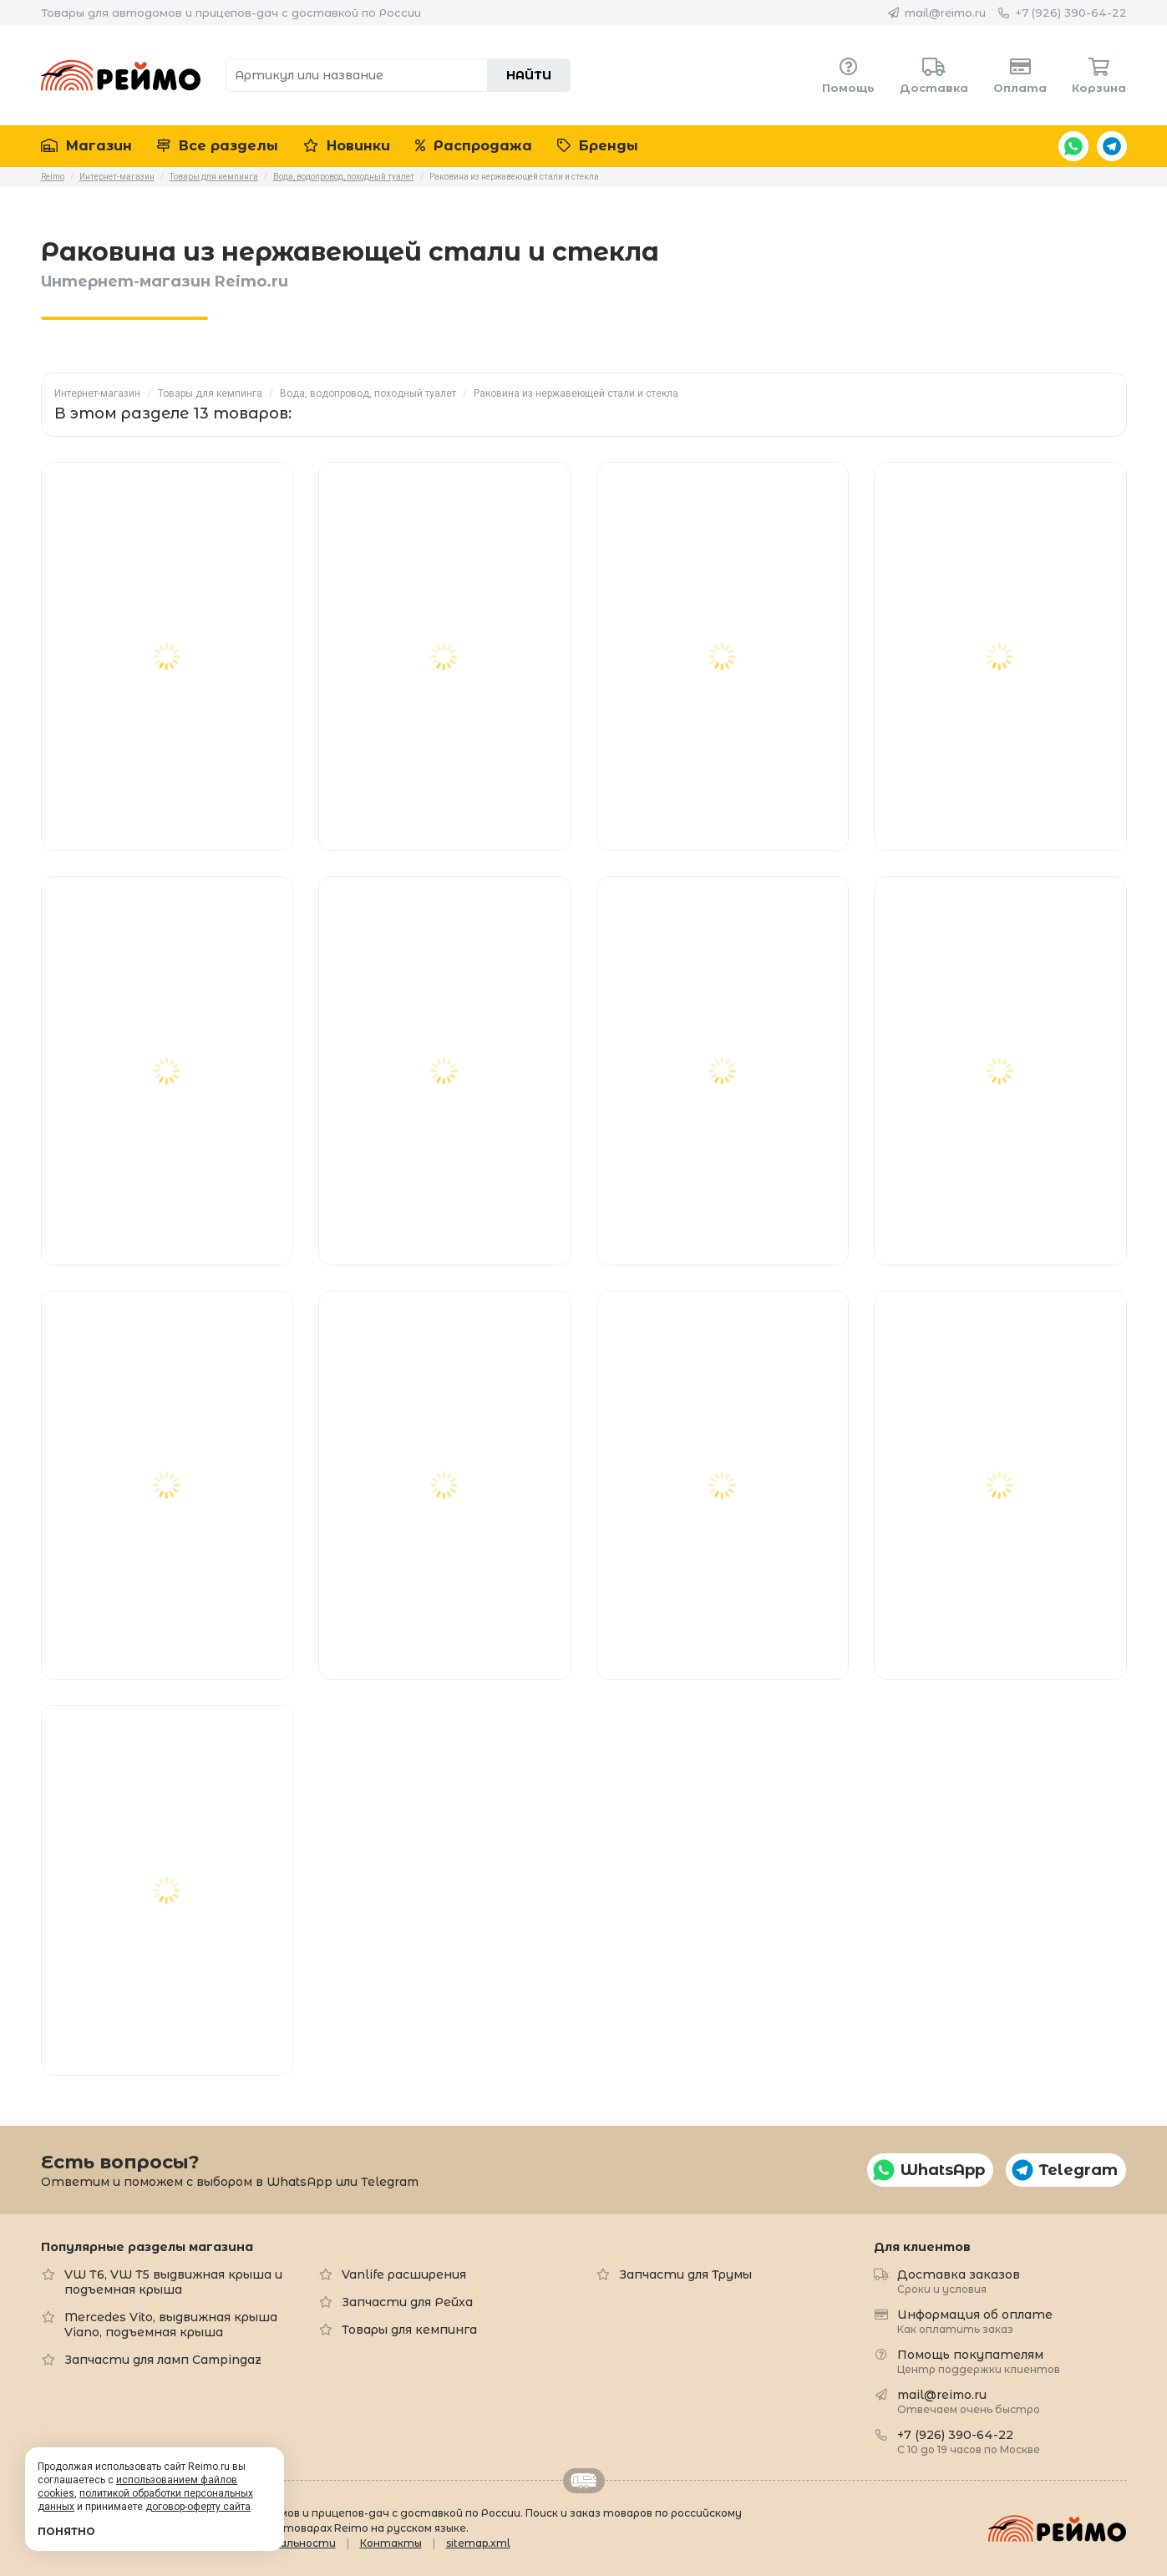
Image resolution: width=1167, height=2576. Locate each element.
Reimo (121, 75)
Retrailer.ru (584, 2480)
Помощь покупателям (978, 2361)
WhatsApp (1073, 146)
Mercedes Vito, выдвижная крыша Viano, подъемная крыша (170, 2325)
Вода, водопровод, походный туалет (368, 393)
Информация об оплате (975, 2321)
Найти (528, 75)
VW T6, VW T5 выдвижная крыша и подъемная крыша (173, 2282)
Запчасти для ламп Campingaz (162, 2359)
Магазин (86, 146)
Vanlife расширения (404, 2274)
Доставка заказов (958, 2281)
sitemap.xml (478, 2543)
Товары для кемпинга (210, 393)
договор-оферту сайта (198, 2507)
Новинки (346, 146)
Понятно (66, 2531)
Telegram (1112, 146)
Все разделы (217, 146)
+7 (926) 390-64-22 (1071, 12)
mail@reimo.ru (945, 12)
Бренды (597, 146)
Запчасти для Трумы (685, 2274)
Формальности (293, 2543)
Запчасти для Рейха (407, 2302)
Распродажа (473, 146)
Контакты (391, 2543)
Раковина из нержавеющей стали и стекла (576, 393)
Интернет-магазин (97, 393)
